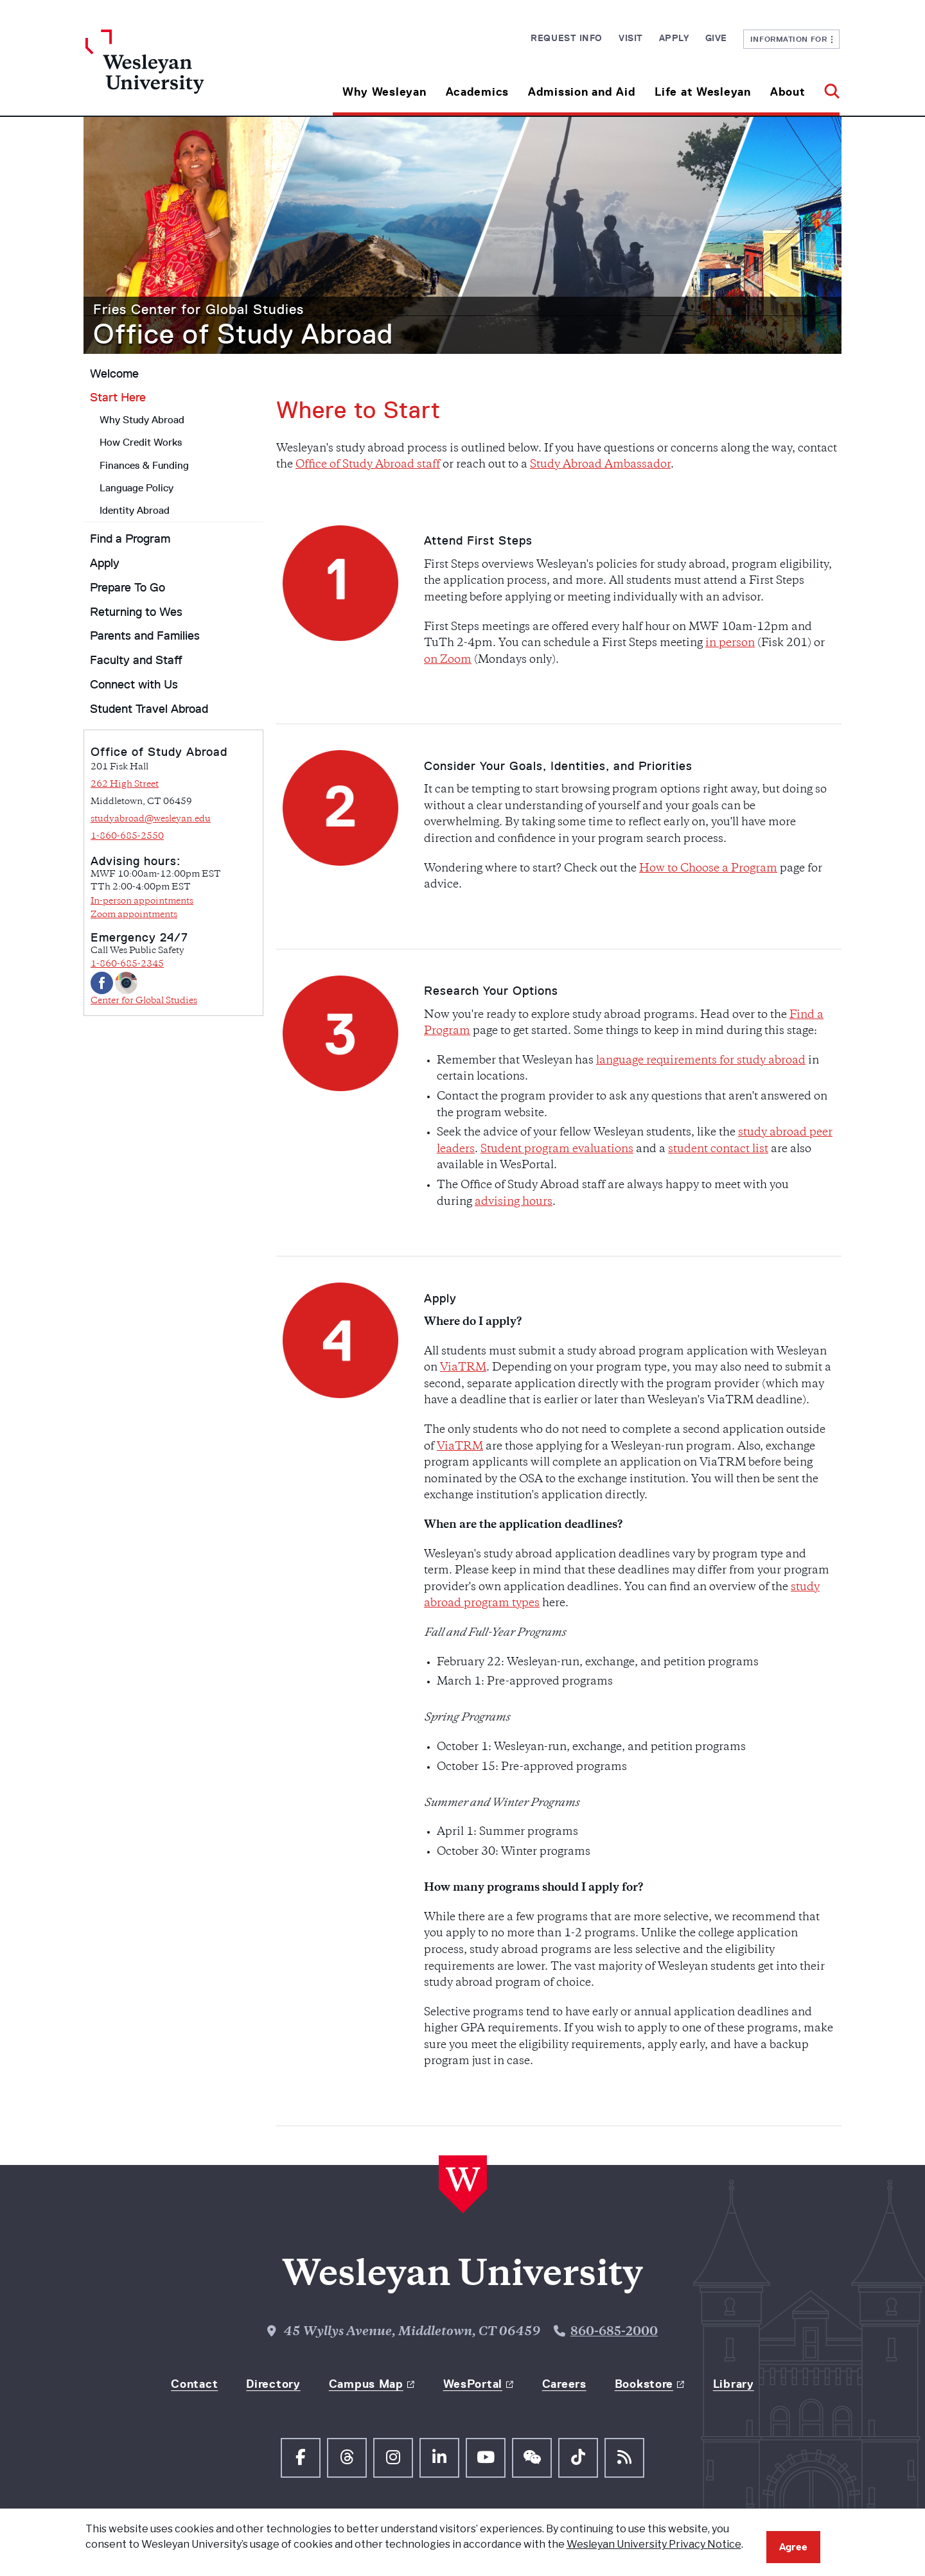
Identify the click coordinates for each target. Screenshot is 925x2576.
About (788, 92)
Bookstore (644, 2384)
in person (730, 643)
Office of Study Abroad (243, 334)
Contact (194, 2384)
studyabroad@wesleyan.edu (151, 819)
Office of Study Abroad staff (367, 465)
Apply (674, 38)
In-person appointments (142, 901)
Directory (273, 2384)
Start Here (118, 397)
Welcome (114, 374)
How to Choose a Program (708, 869)
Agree (793, 2547)
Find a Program (130, 539)
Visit (631, 38)
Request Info (567, 38)
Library (733, 2384)
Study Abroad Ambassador (600, 465)
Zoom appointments (134, 915)
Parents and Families (145, 636)
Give (716, 38)
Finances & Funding (144, 465)
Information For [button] (791, 38)
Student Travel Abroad (149, 709)
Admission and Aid (581, 92)
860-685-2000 (614, 2332)
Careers (564, 2384)
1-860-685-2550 (127, 836)
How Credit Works (141, 442)
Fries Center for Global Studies (198, 309)
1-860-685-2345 (127, 964)
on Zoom (447, 660)
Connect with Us (134, 685)
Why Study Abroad (142, 420)
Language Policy (136, 488)
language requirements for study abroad (701, 1061)
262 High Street (125, 784)
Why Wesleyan (384, 92)
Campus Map (366, 2384)
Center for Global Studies (144, 1001)
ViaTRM (463, 1368)
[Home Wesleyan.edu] (179, 73)
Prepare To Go (127, 588)
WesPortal (472, 2384)
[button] (827, 87)
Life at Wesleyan (703, 92)
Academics (477, 92)
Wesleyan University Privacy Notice (654, 2544)
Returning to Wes (136, 612)
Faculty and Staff (136, 660)
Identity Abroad (135, 510)
